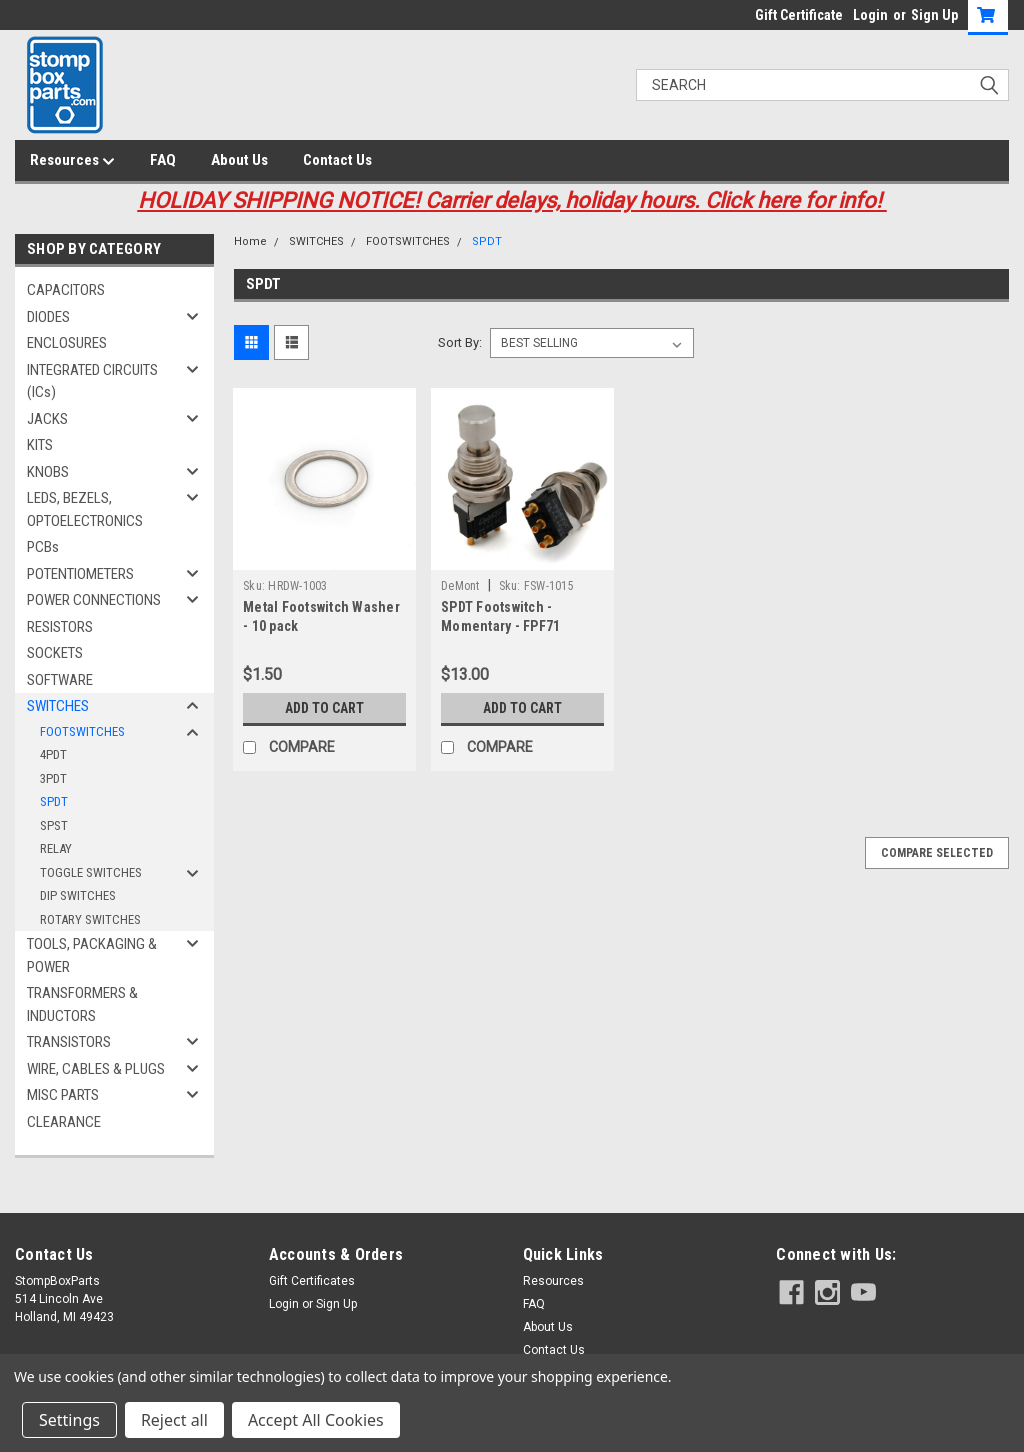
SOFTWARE (60, 680)
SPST (54, 825)
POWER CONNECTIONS (94, 600)
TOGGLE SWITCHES (91, 872)
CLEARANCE (64, 1122)
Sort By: (460, 342)
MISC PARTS (63, 1095)
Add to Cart (324, 708)
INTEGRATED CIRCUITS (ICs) (92, 381)
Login (870, 15)
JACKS (47, 419)
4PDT (53, 754)
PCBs (43, 547)
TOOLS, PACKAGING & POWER (92, 955)
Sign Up (934, 15)
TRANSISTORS (69, 1042)
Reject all (174, 1420)
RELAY (56, 848)
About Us (239, 160)
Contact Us (337, 160)
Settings (69, 1420)
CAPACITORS (66, 290)
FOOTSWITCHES (82, 731)
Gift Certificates (312, 1281)
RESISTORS (60, 627)
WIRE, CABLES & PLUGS (96, 1069)
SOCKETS (55, 653)
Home (250, 241)
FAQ (163, 160)
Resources (72, 161)
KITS (40, 445)
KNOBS (48, 472)
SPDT (54, 801)
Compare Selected (937, 853)
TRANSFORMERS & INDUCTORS (82, 1004)
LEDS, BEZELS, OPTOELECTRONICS (85, 509)
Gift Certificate (799, 15)
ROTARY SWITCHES (90, 919)
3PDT (53, 778)
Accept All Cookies (316, 1420)
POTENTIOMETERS (80, 574)
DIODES (48, 317)
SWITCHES (58, 706)
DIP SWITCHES (78, 895)
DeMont (460, 586)
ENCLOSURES (67, 343)
